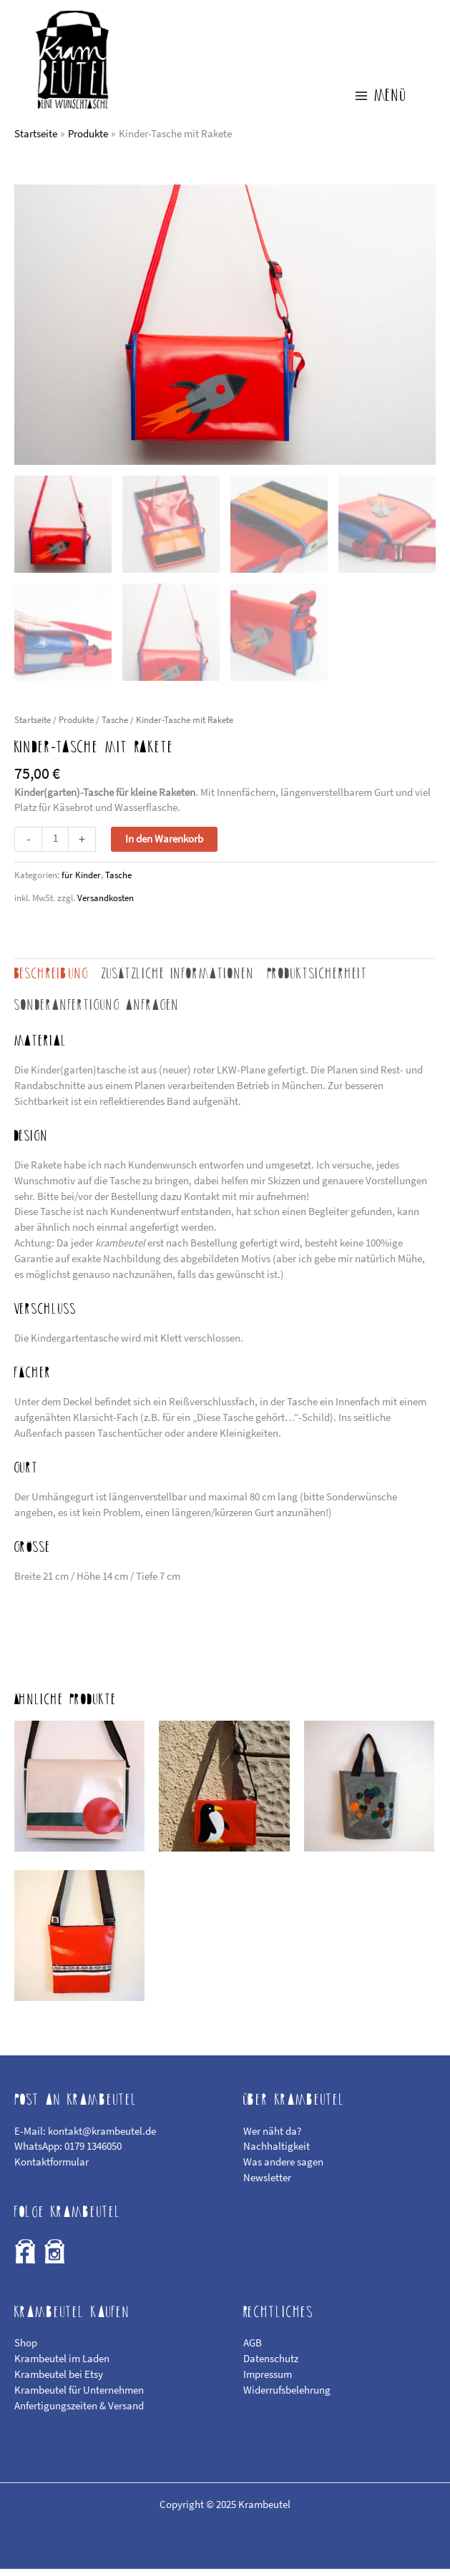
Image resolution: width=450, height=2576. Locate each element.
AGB (252, 2350)
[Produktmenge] (55, 846)
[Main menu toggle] (380, 103)
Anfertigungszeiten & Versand (79, 2413)
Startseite (32, 727)
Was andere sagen (283, 2169)
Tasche (115, 727)
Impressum (267, 2381)
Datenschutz (270, 2365)
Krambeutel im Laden (61, 2365)
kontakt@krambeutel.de (102, 2138)
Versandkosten (105, 905)
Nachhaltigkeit (276, 2153)
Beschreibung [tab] (51, 981)
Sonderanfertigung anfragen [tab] (97, 1012)
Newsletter (267, 2184)
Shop (25, 2350)
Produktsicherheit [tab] (317, 981)
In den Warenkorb (164, 846)
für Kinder (81, 882)
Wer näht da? (272, 2138)
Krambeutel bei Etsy (58, 2381)
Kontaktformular (51, 2169)
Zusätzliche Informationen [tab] (178, 981)
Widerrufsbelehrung (287, 2397)
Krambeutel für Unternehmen (79, 2397)
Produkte (76, 727)
